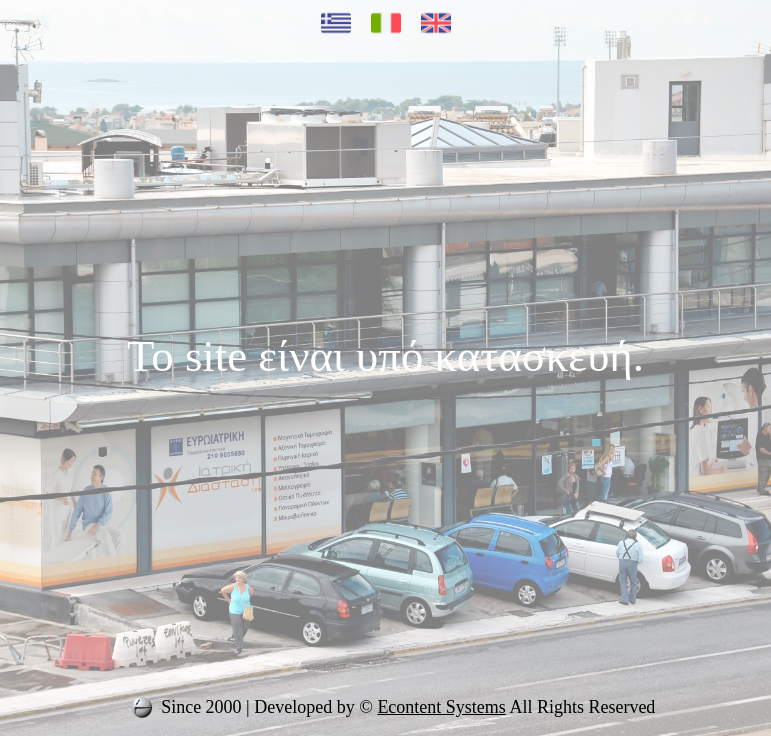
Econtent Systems (441, 707)
